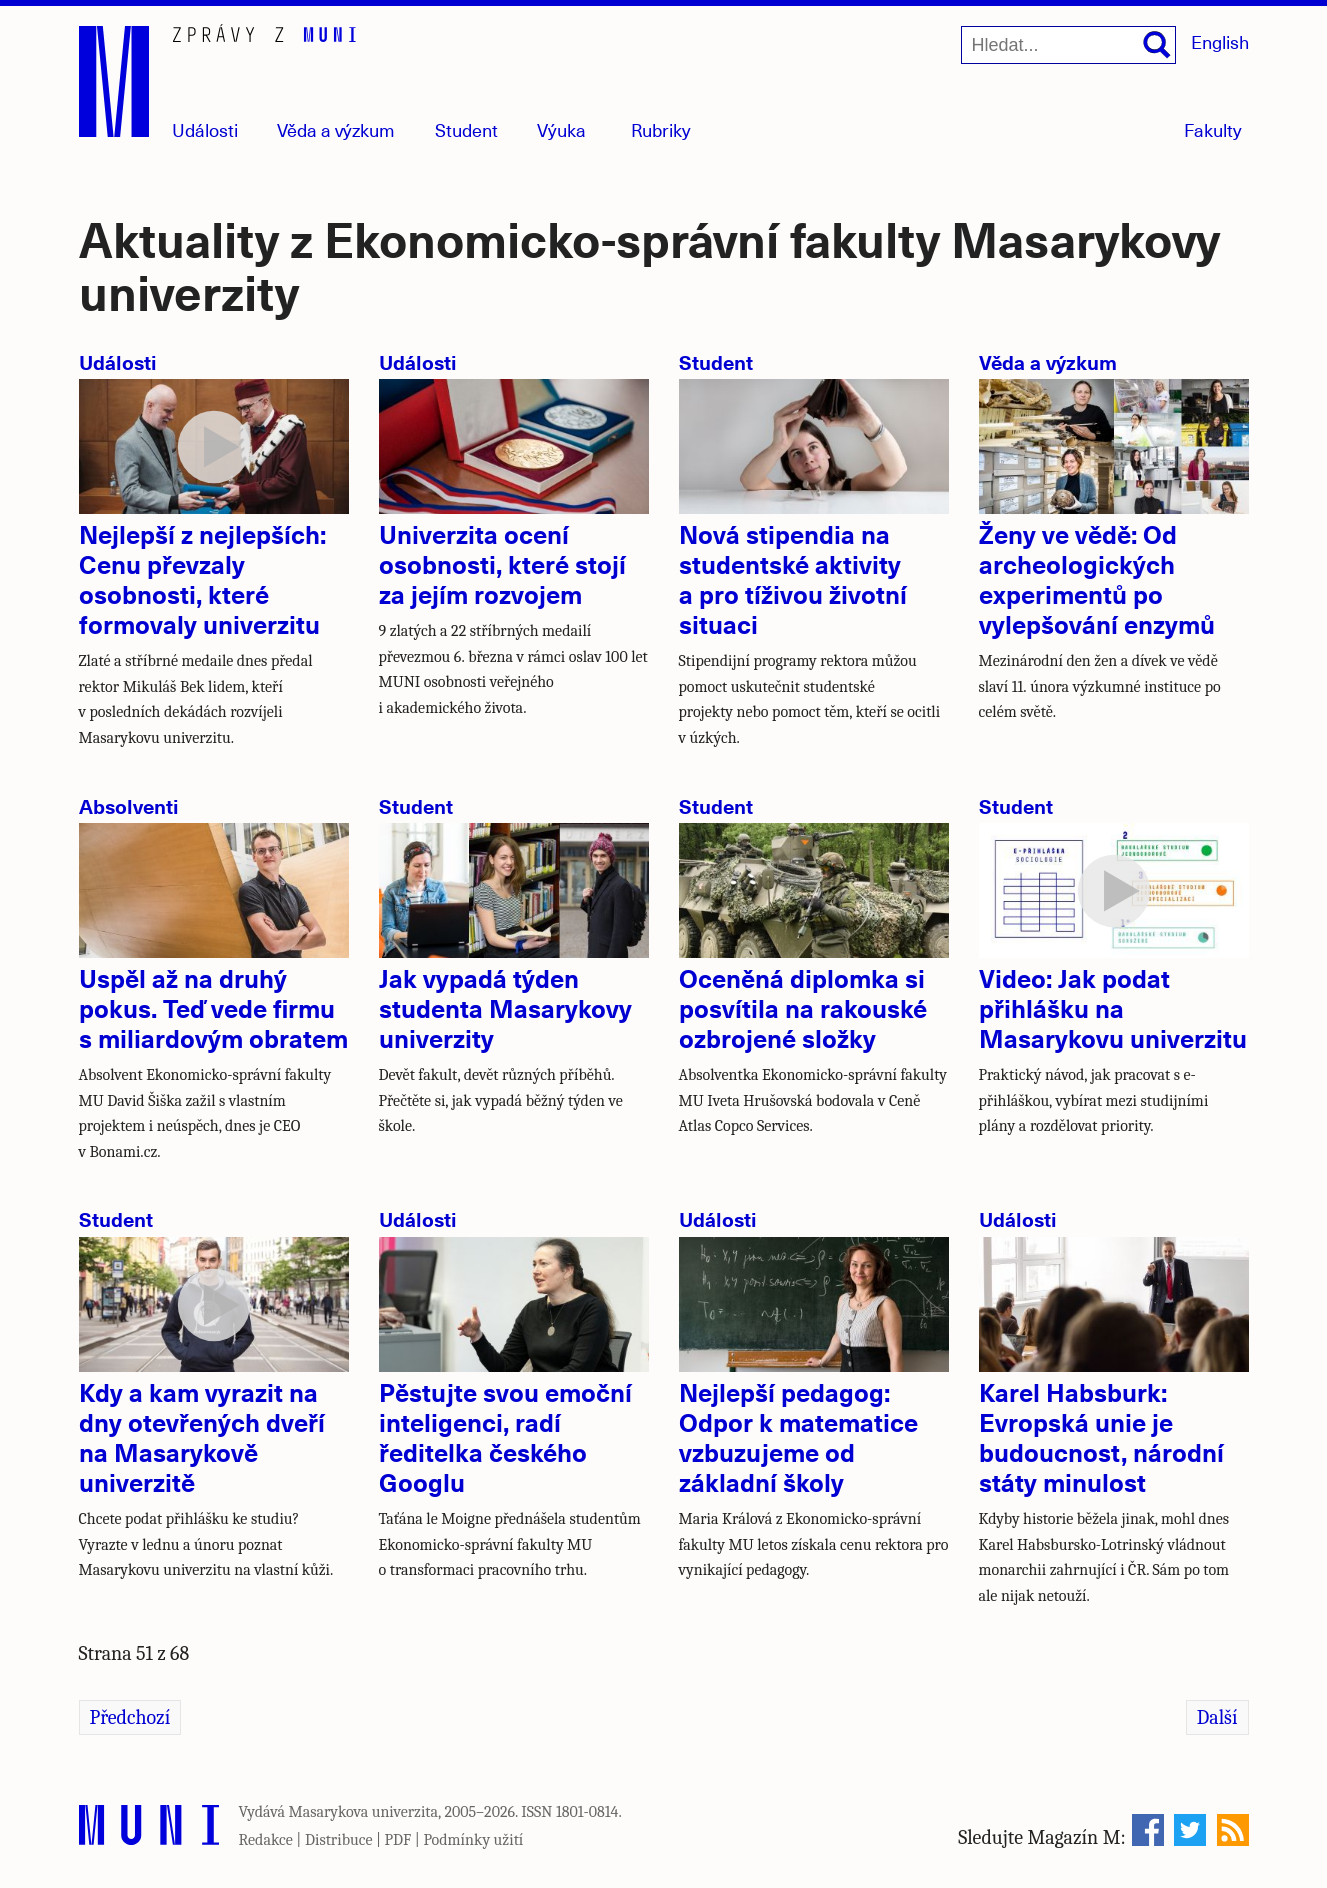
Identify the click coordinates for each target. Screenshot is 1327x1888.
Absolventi (129, 805)
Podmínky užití (473, 1840)
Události (205, 129)
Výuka (561, 129)
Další (1217, 1717)
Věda (336, 129)
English (1220, 41)
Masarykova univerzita (364, 1812)
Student (466, 129)
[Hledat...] (1068, 45)
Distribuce (339, 1840)
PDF (398, 1840)
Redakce (266, 1840)
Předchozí (130, 1717)
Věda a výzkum (1048, 361)
